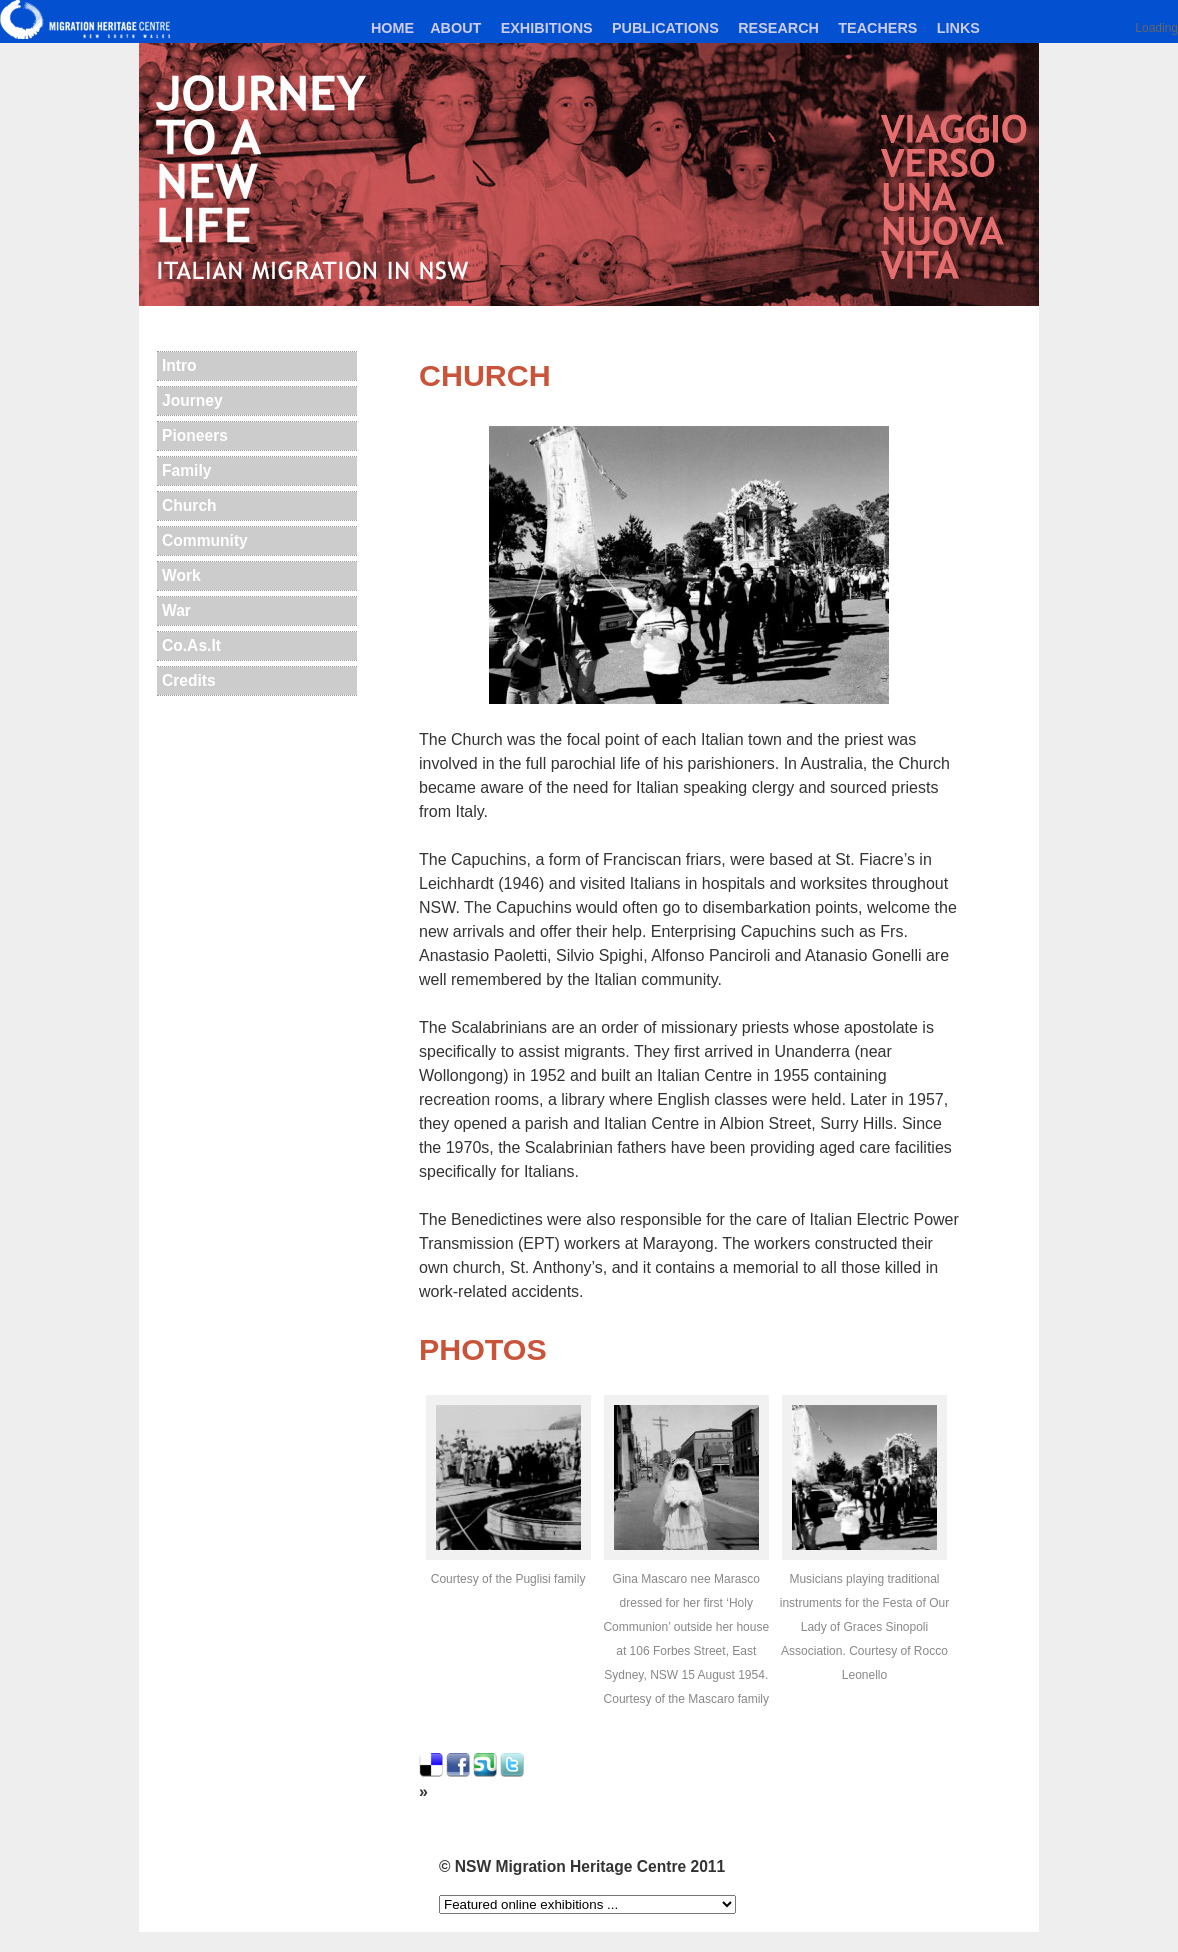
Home (392, 28)
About (455, 28)
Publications (665, 28)
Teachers (877, 28)
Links (958, 28)
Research (778, 28)
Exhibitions (547, 28)
